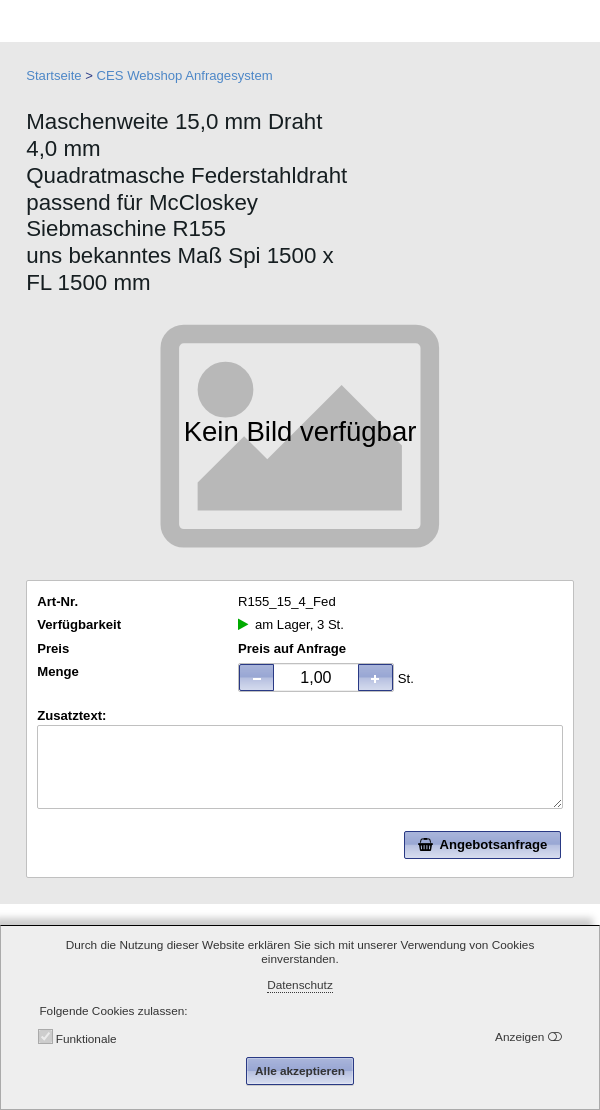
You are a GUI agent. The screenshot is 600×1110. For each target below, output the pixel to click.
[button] (375, 677)
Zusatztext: (71, 715)
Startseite (53, 75)
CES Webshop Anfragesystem (185, 75)
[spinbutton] (315, 677)
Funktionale (86, 1039)
